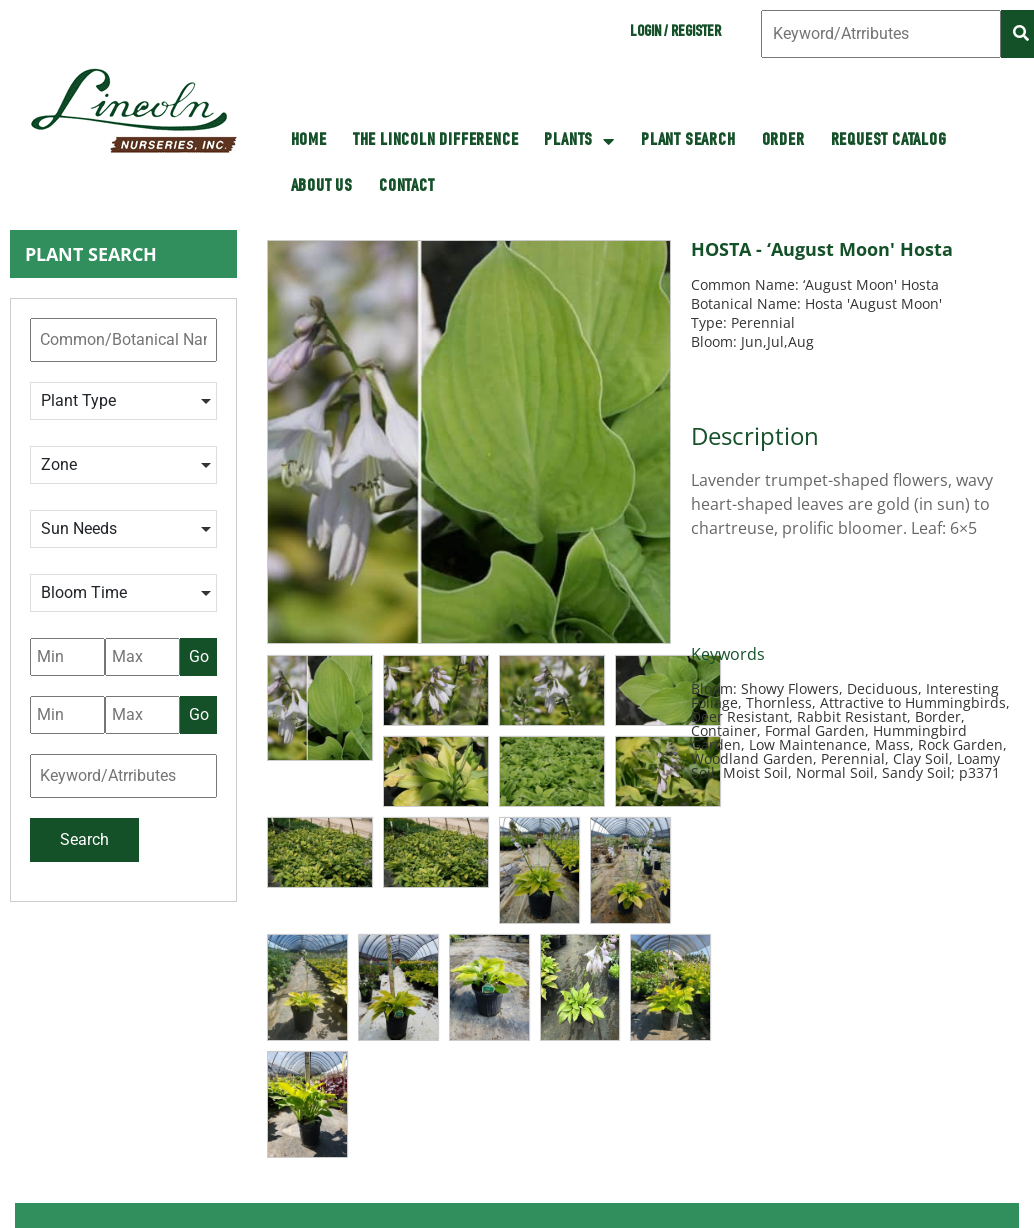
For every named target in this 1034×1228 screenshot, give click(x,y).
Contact (407, 187)
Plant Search (688, 141)
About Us (322, 187)
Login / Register (675, 33)
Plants (579, 141)
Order (783, 141)
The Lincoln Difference (436, 141)
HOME (309, 141)
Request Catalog (889, 141)
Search (84, 839)
